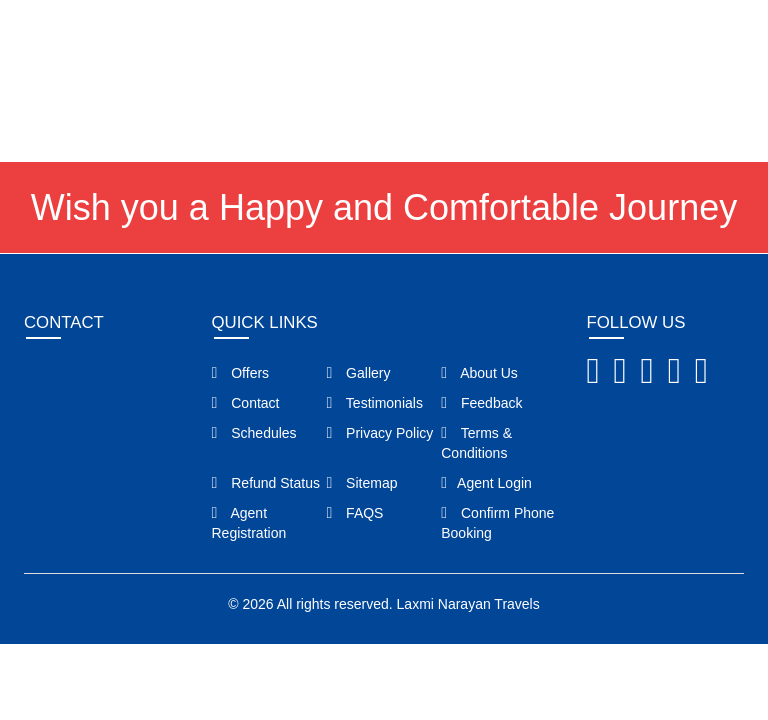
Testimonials (374, 403)
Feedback (481, 403)
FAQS (354, 513)
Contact (246, 403)
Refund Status (266, 483)
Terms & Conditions (476, 443)
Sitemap (361, 483)
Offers (241, 373)
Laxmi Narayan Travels (468, 604)
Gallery (358, 373)
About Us (479, 373)
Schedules (254, 433)
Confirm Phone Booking (497, 523)
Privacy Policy (379, 433)
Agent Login (696, 33)
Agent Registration (249, 523)
